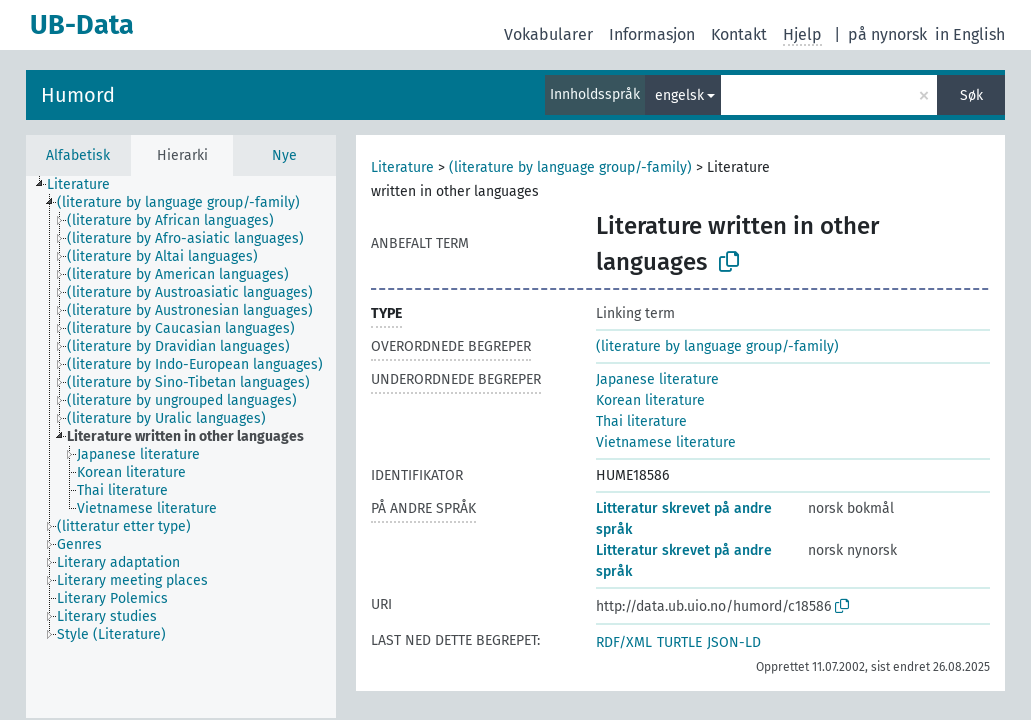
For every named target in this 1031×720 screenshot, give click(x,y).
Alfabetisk (78, 155)
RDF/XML (624, 642)
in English (970, 34)
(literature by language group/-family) (570, 167)
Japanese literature (657, 379)
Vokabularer (548, 34)
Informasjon (652, 34)
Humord (78, 95)
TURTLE (679, 642)
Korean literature (650, 400)
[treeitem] (87, 185)
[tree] (181, 447)
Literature (402, 167)
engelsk (679, 95)
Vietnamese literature (666, 442)
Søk (971, 95)
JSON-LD (734, 642)
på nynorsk (887, 34)
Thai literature (641, 421)
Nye (284, 155)
